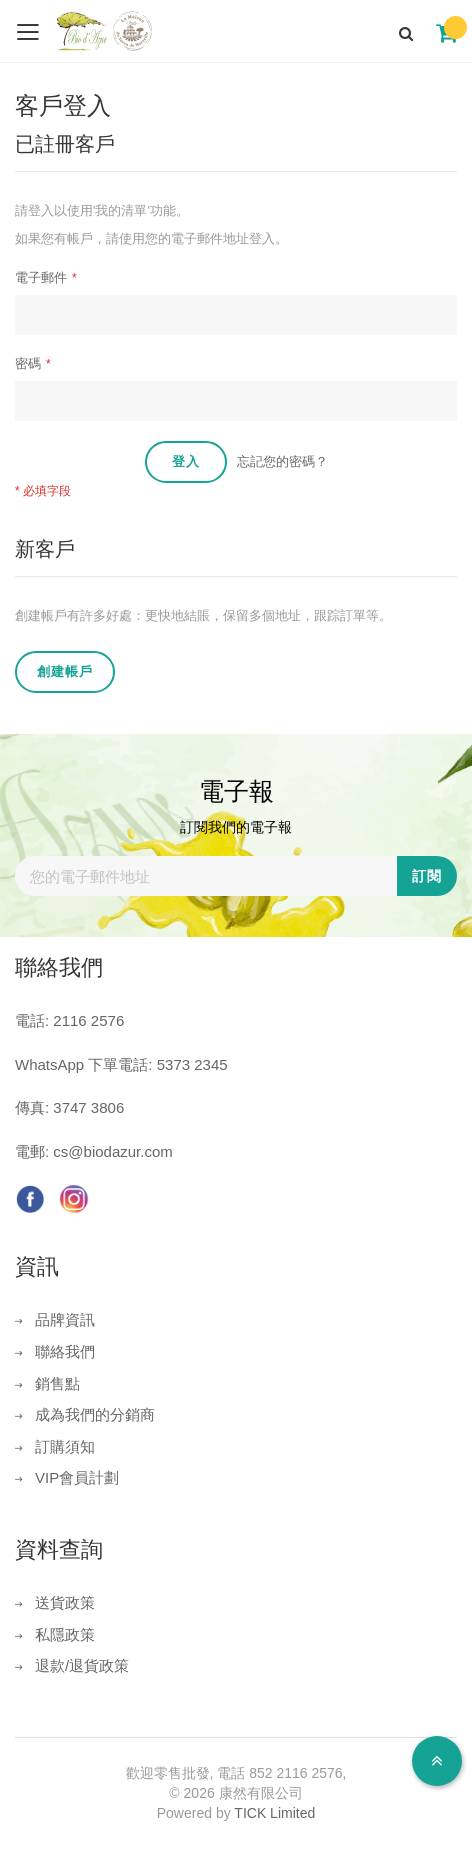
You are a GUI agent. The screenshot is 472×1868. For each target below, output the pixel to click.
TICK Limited (274, 1813)
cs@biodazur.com (112, 1151)
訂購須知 (65, 1446)
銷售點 (57, 1383)
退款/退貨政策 (82, 1665)
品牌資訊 (65, 1319)
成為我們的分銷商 (95, 1414)
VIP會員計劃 (77, 1477)
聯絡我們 (65, 1351)
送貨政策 (65, 1602)
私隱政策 (65, 1634)
